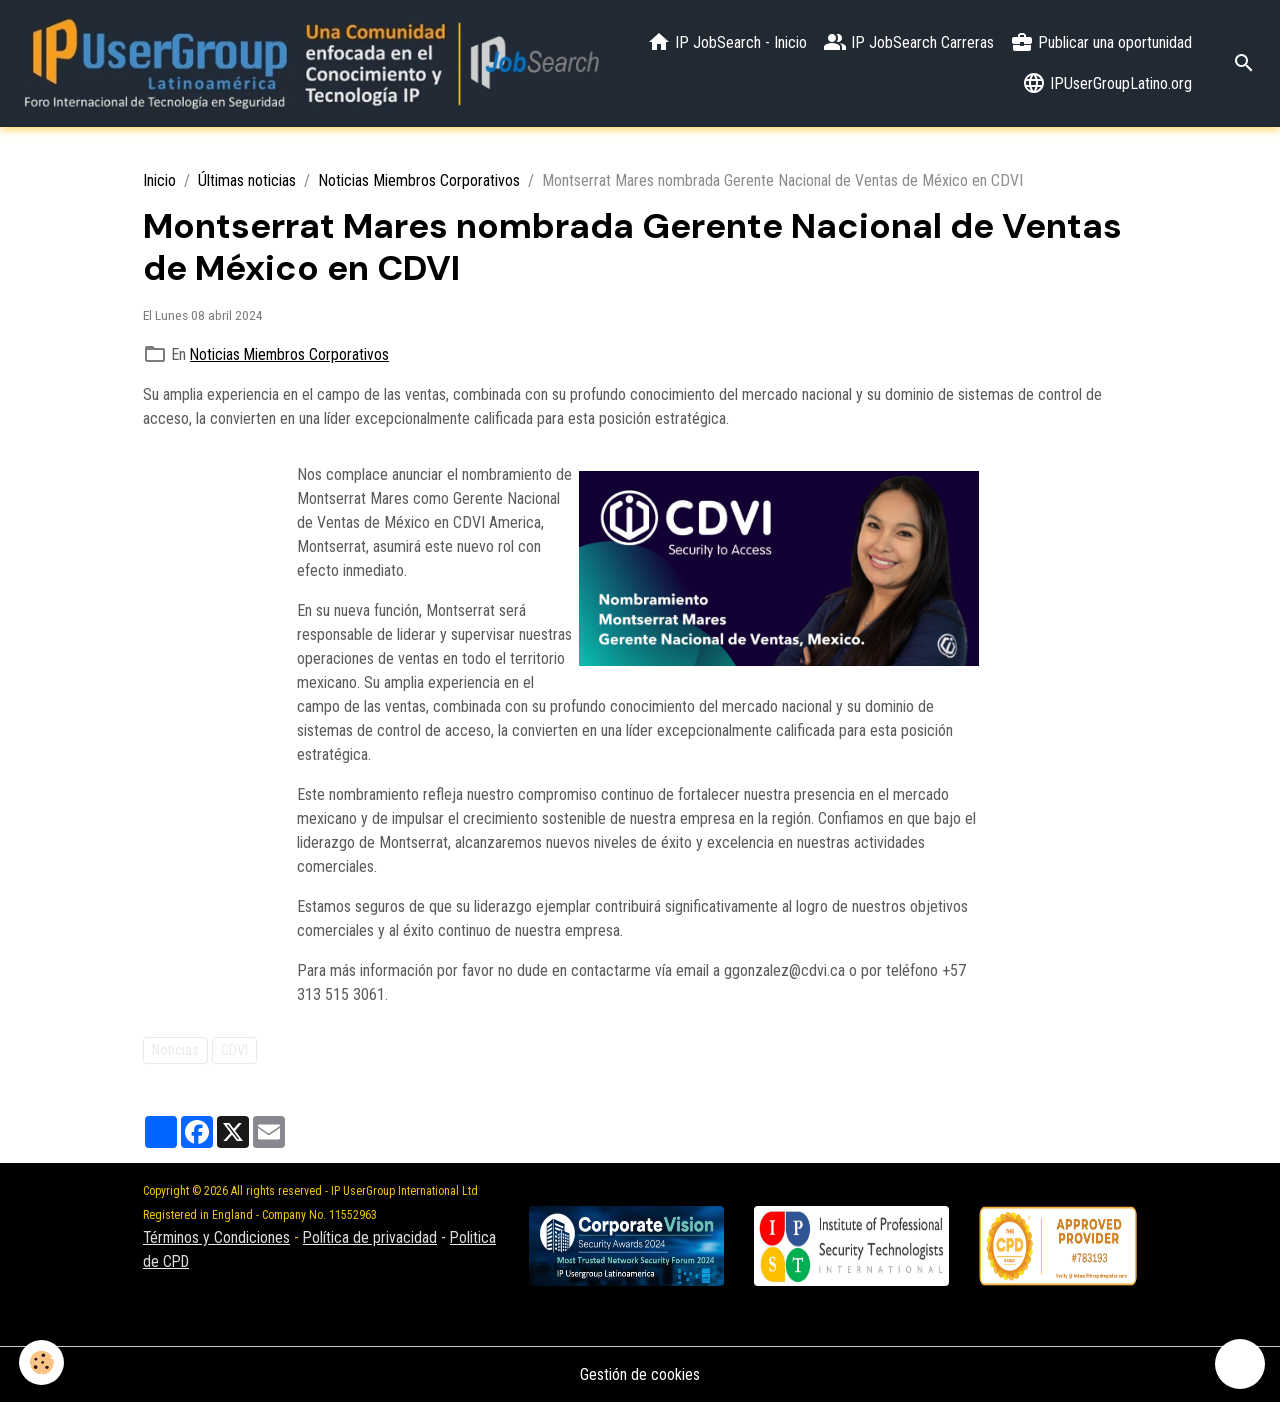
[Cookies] (42, 1362)
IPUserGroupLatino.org (1107, 84)
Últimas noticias (247, 181)
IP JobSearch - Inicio (727, 43)
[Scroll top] (1240, 1364)
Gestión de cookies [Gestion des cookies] (640, 1375)
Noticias (175, 1050)
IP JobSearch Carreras (908, 43)
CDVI (234, 1050)
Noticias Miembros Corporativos (419, 181)
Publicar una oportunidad (1101, 43)
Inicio (159, 181)
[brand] (312, 64)
